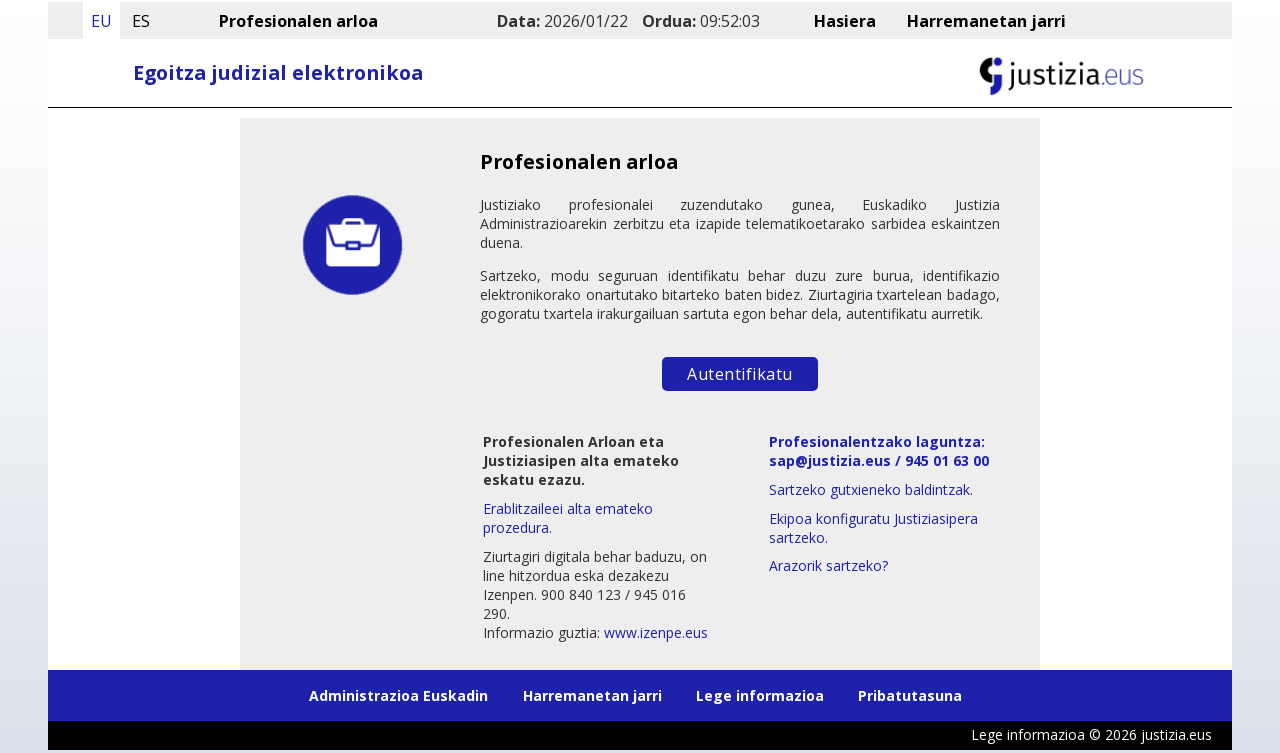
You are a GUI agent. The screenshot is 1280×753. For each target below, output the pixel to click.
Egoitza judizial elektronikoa (278, 72)
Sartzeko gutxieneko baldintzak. (871, 489)
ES (141, 21)
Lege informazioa (760, 696)
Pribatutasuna (910, 696)
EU (101, 21)
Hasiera (847, 21)
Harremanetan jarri (986, 21)
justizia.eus (1176, 735)
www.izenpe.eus (656, 632)
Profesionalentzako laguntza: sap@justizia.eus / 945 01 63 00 (879, 451)
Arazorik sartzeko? (828, 565)
